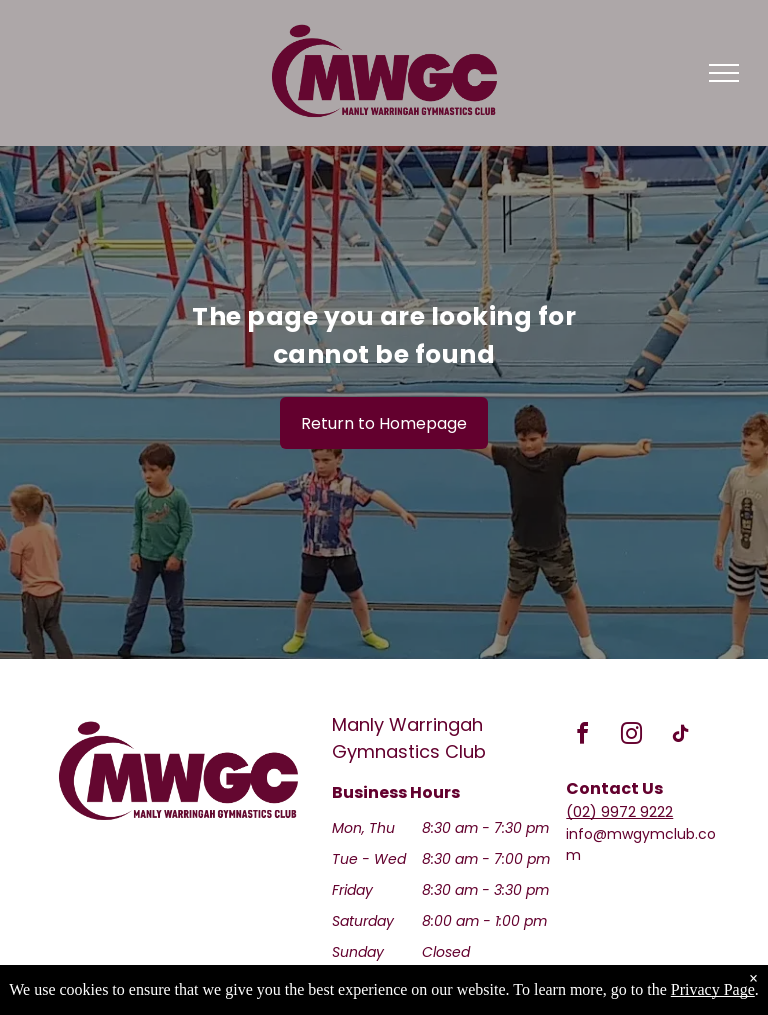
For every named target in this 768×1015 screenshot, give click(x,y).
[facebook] (582, 736)
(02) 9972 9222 (619, 811)
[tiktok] (680, 736)
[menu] (724, 73)
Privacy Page (713, 989)
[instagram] (631, 736)
